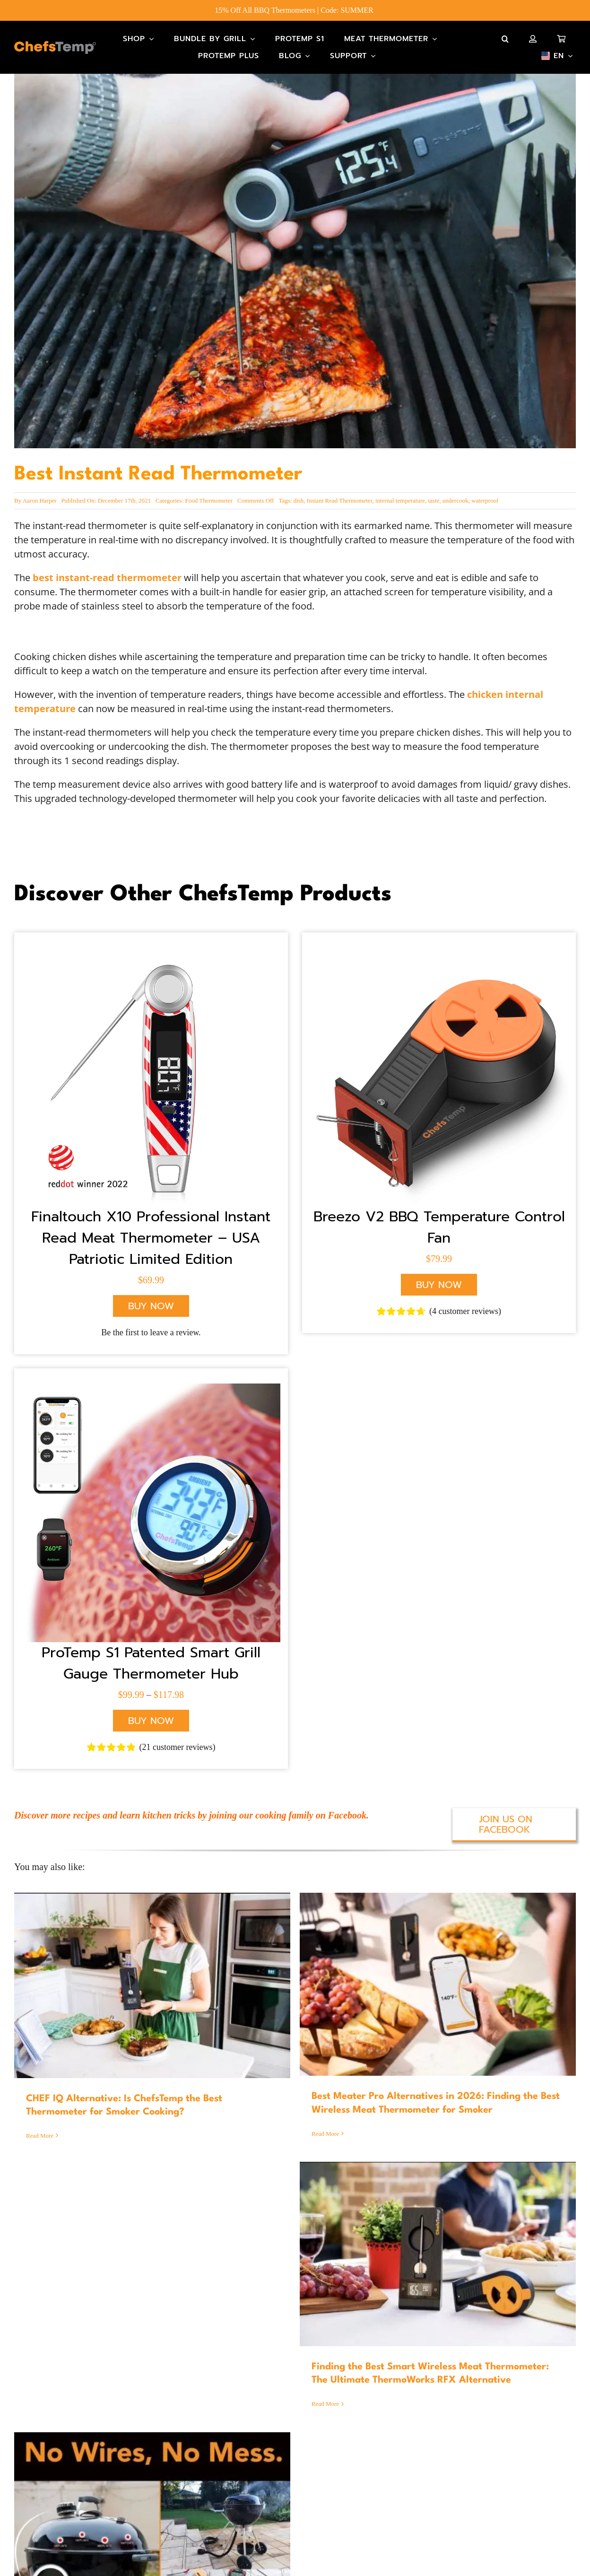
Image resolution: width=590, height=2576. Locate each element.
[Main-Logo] (55, 46)
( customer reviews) (465, 1311)
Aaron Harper (40, 500)
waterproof (484, 500)
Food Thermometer (209, 500)
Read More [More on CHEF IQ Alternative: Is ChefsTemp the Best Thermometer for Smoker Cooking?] (39, 2135)
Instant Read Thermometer (340, 500)
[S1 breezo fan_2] (439, 952)
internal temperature (400, 500)
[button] (505, 38)
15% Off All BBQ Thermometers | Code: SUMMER (295, 10)
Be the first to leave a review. (150, 1332)
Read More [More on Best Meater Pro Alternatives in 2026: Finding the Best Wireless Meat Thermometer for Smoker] (325, 2133)
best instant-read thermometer (107, 577)
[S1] (151, 1388)
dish (299, 500)
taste (433, 500)
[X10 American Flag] (151, 952)
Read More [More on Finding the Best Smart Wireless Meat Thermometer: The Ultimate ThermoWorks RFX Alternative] (325, 2403)
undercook (455, 500)
